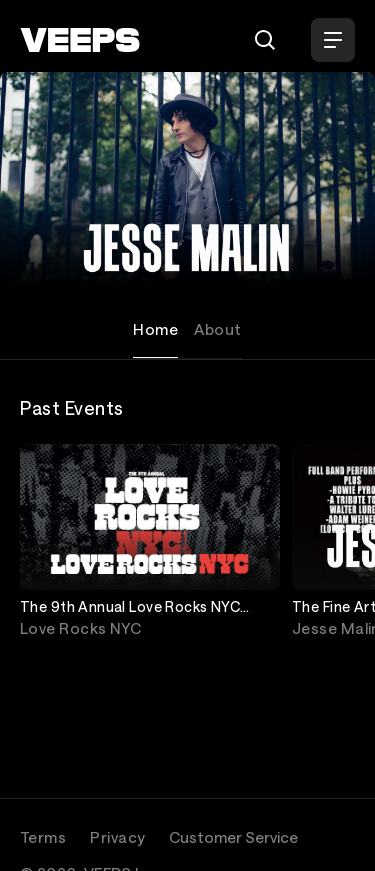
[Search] (265, 40)
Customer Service (233, 837)
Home (155, 329)
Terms (43, 837)
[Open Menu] (333, 40)
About (217, 329)
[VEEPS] (80, 40)
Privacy (117, 837)
